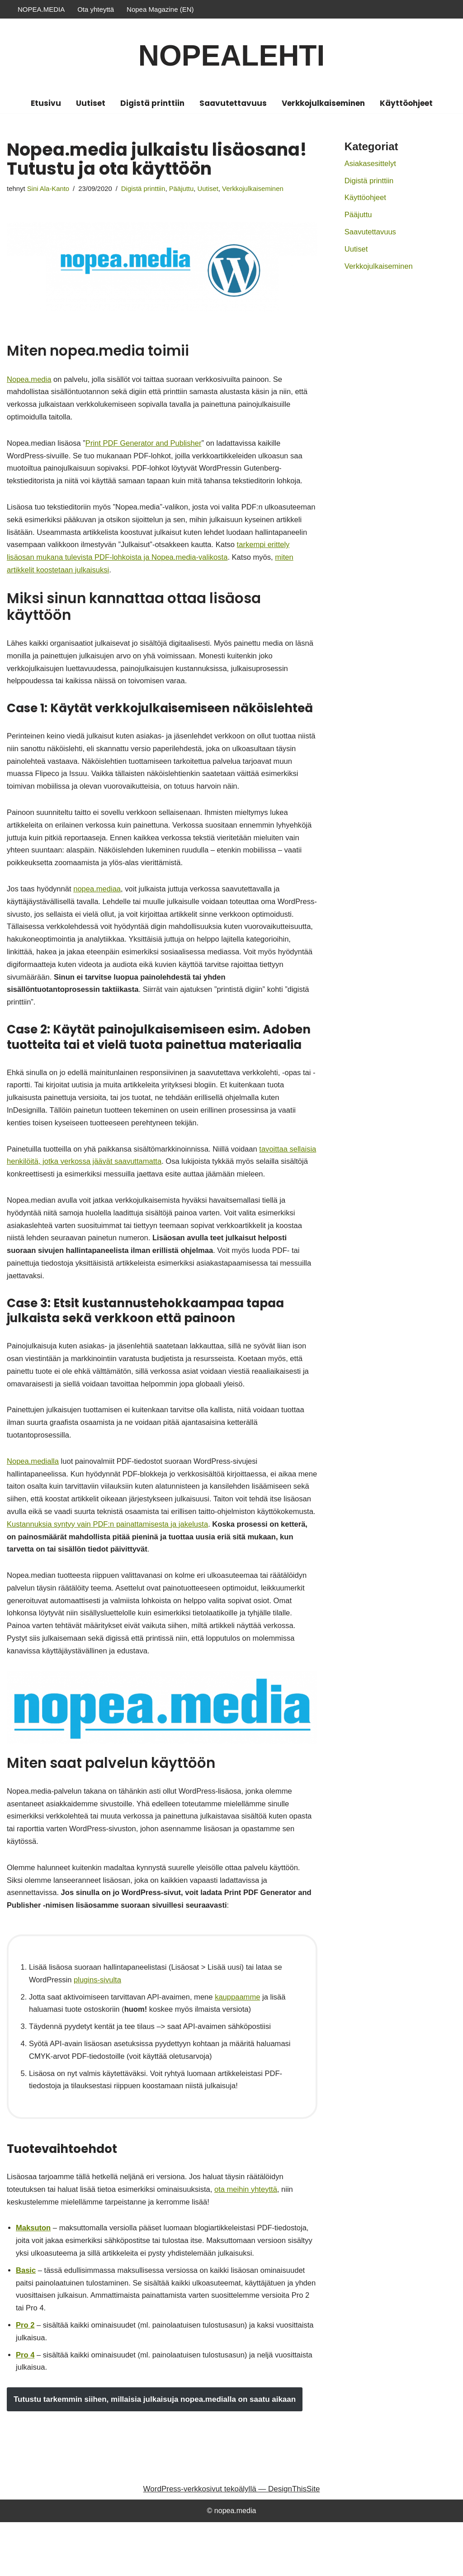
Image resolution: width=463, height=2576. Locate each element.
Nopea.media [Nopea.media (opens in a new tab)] (29, 380)
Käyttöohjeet (406, 103)
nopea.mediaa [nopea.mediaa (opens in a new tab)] (99, 904)
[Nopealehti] (231, 56)
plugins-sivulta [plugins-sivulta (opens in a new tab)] (99, 2023)
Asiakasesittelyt (371, 164)
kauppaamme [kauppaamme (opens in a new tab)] (243, 2040)
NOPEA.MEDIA (41, 9)
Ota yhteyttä (95, 9)
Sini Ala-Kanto (49, 189)
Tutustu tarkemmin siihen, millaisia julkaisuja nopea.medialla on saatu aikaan (155, 2453)
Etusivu (46, 103)
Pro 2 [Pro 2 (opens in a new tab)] (25, 2377)
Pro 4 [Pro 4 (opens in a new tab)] (25, 2408)
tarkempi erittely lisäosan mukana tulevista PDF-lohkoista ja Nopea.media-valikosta (170, 564)
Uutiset (90, 103)
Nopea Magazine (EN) (160, 9)
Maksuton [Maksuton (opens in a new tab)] (34, 2276)
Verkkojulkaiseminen (323, 103)
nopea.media (235, 2564)
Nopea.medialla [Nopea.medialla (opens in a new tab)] (33, 1492)
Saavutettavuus (233, 103)
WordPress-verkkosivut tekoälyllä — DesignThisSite (231, 2543)
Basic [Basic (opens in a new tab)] (26, 2320)
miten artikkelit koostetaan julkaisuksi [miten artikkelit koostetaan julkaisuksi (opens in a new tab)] (114, 577)
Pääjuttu (185, 189)
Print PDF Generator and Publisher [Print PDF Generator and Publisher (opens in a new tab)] (147, 446)
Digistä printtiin (152, 103)
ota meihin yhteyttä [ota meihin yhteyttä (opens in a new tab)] (252, 2237)
